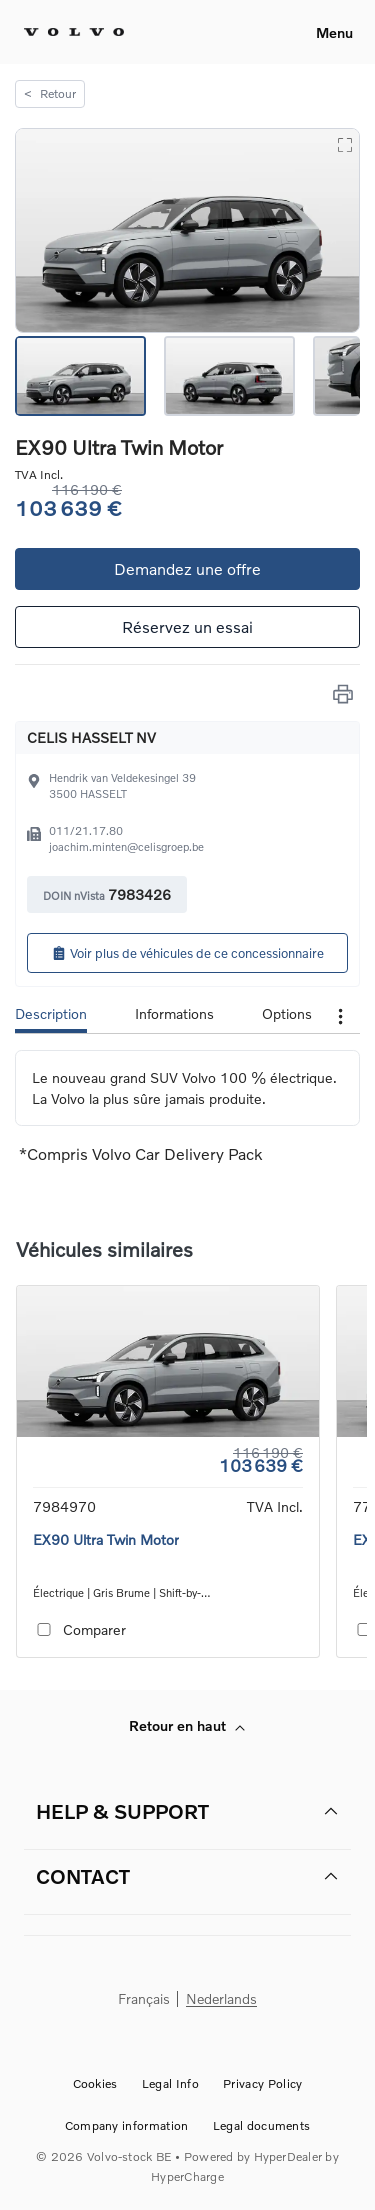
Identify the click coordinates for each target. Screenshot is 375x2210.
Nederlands (221, 1999)
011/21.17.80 (86, 830)
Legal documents (262, 2125)
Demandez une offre (187, 568)
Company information (127, 2125)
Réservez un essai (187, 626)
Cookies (95, 2083)
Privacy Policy (262, 2083)
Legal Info (170, 2083)
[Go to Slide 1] (80, 376)
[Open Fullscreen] (344, 144)
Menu (334, 32)
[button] (187, 230)
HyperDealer (288, 2156)
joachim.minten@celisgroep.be (126, 846)
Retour (50, 93)
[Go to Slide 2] (229, 376)
